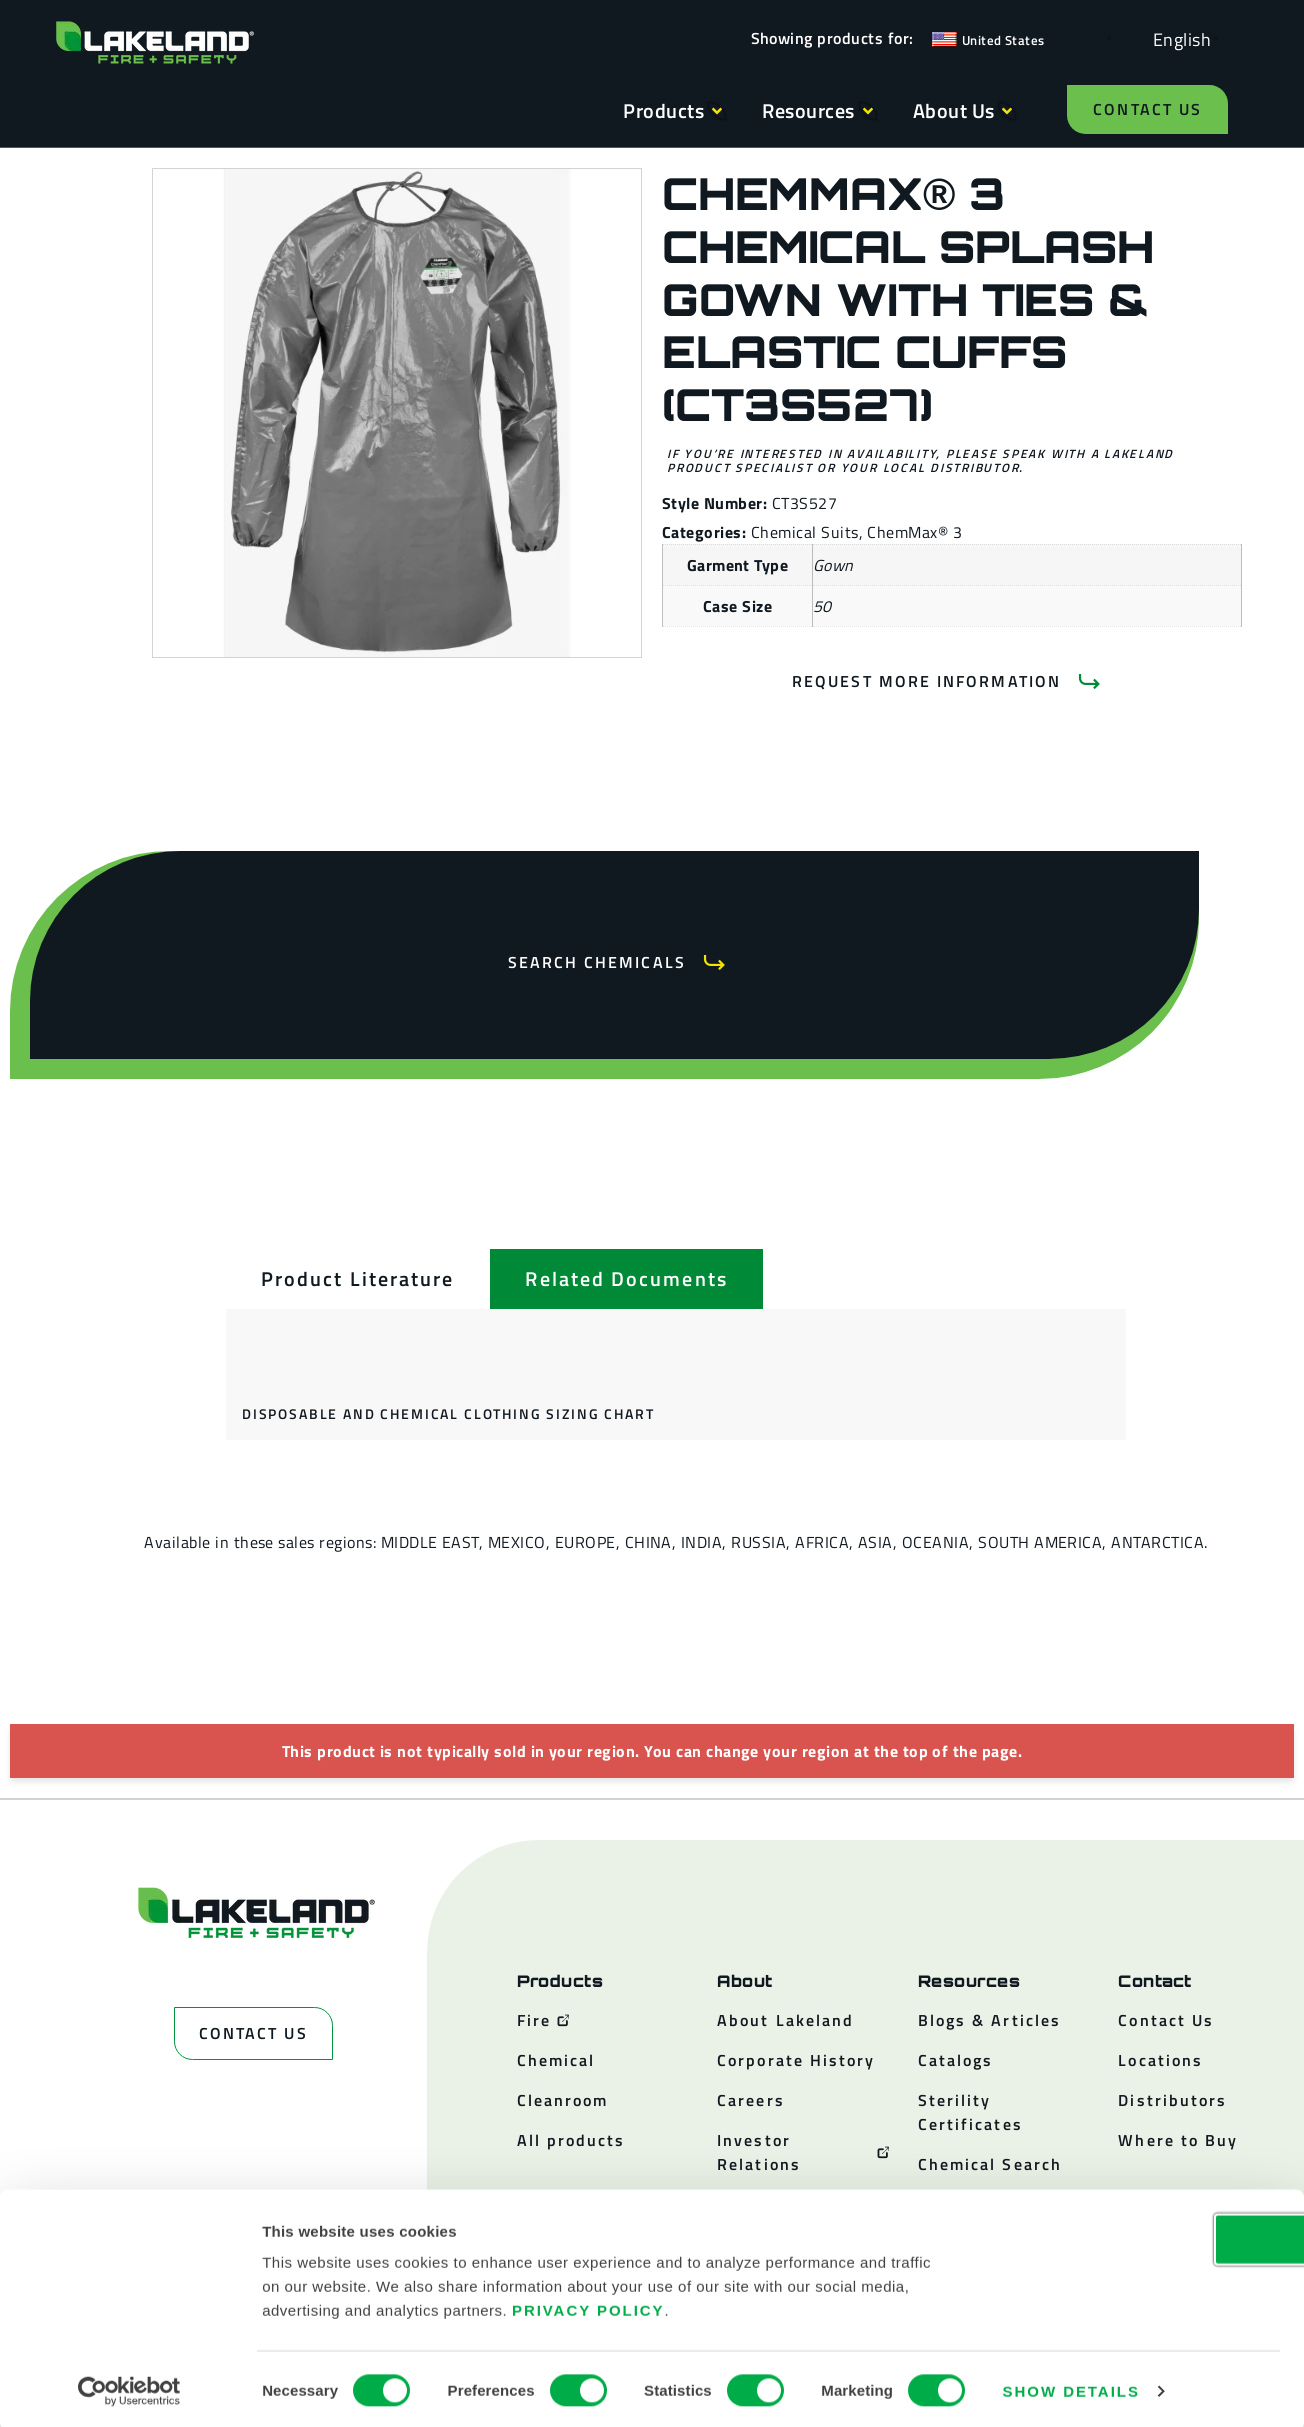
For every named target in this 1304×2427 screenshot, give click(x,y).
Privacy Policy (588, 2306)
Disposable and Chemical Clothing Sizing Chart (448, 1413)
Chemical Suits (805, 532)
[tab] (357, 1279)
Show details (1071, 2387)
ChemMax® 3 (914, 532)
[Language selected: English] (1177, 38)
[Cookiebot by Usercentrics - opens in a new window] (129, 2388)
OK (1137, 2235)
